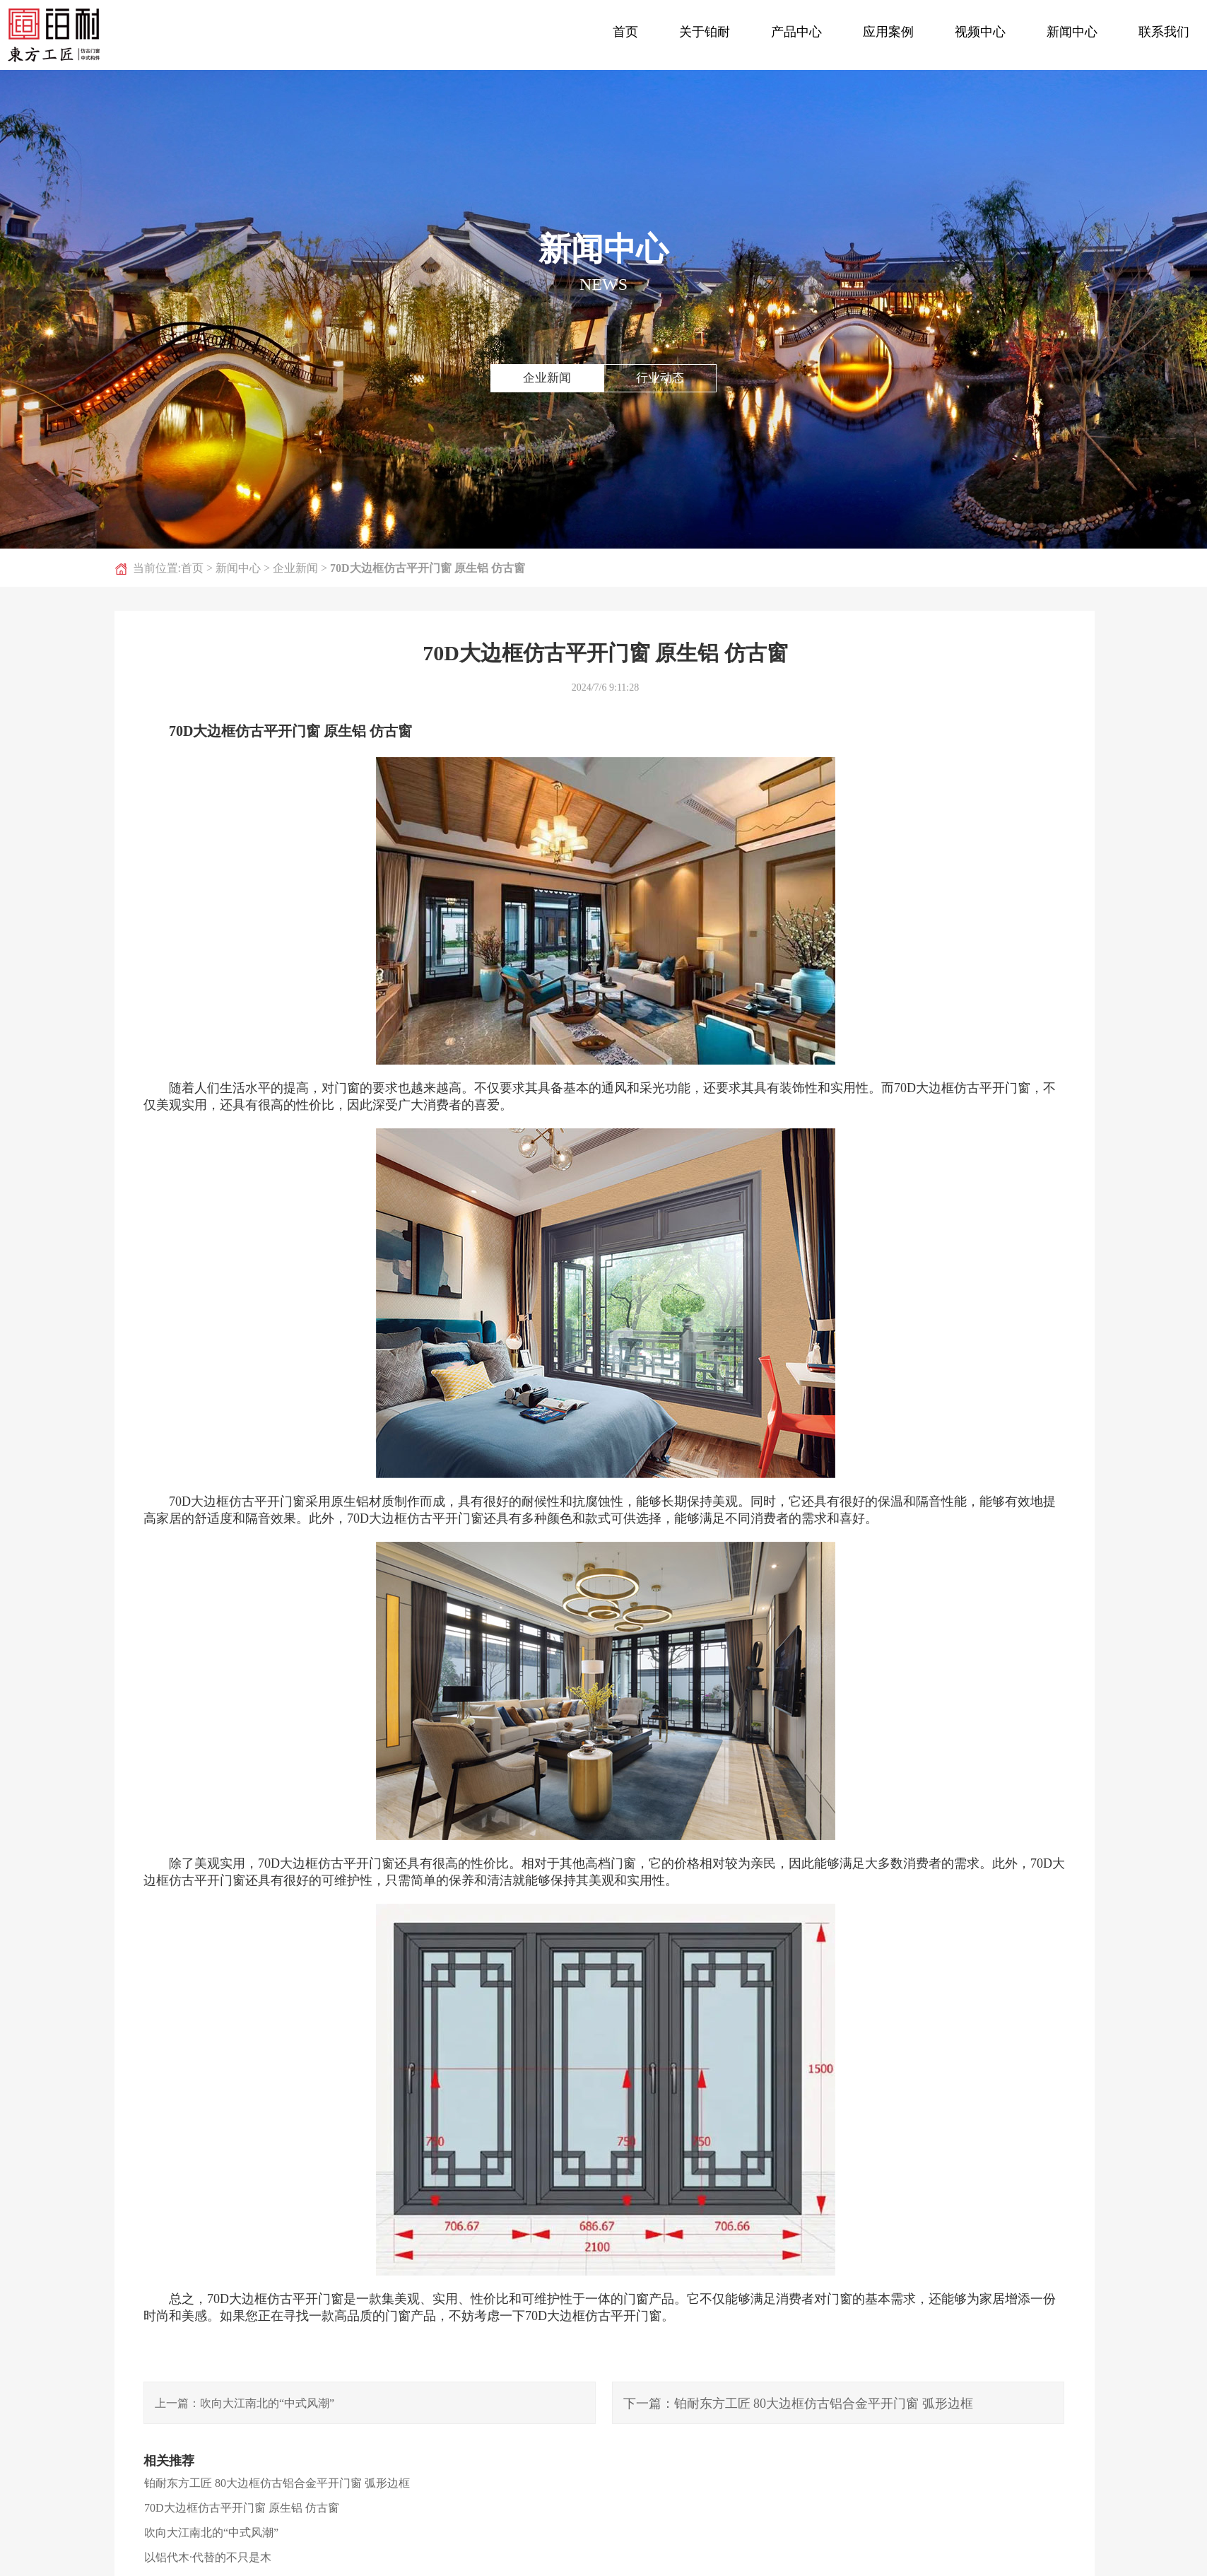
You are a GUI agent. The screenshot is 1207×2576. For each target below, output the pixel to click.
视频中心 (980, 32)
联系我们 (1163, 32)
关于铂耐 (704, 32)
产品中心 (796, 32)
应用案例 (888, 32)
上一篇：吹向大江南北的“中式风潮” (244, 2403)
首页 (625, 32)
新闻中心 (1072, 32)
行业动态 (660, 378)
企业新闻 (547, 378)
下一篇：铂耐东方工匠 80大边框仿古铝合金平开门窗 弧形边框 (798, 2403)
